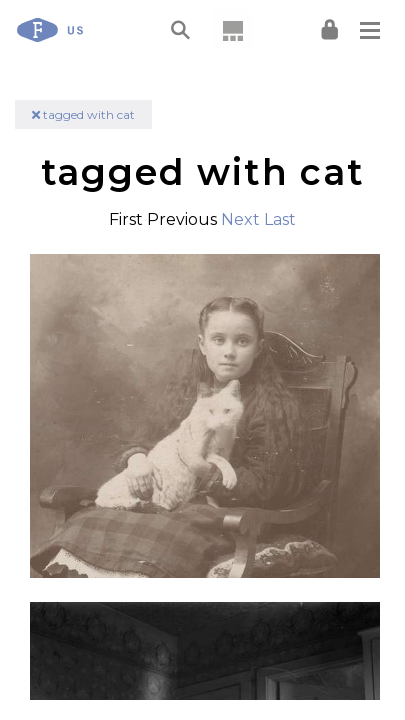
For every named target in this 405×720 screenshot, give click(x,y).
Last (280, 219)
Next (240, 219)
